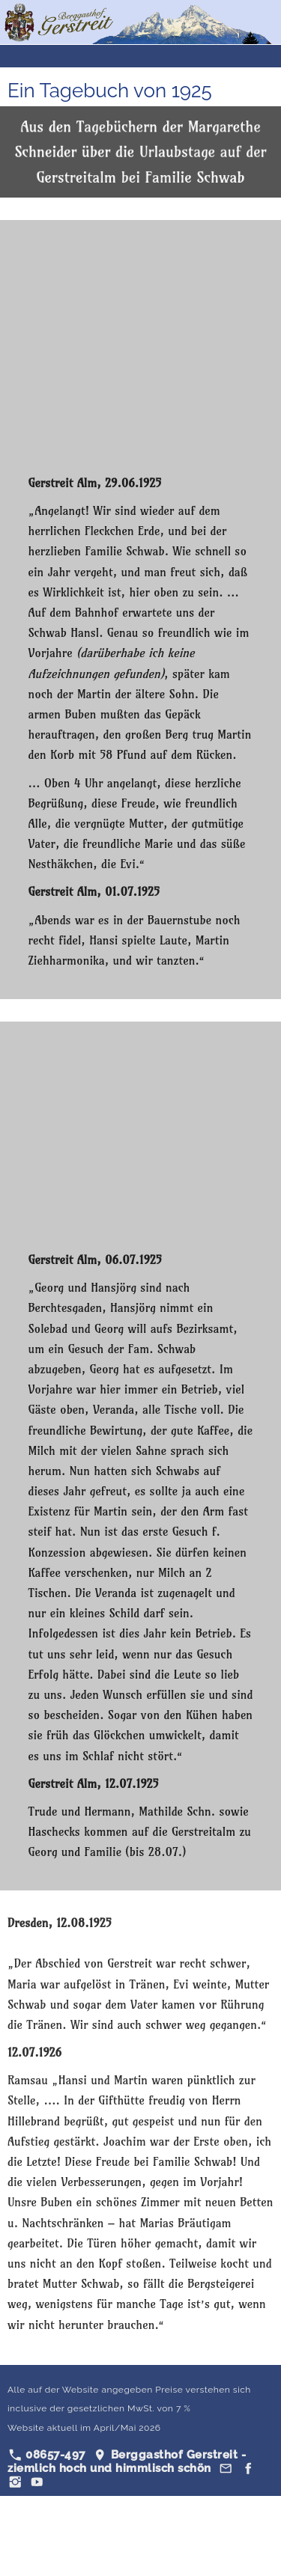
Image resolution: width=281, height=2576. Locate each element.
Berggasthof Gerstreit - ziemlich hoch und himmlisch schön (126, 2461)
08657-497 (47, 2454)
